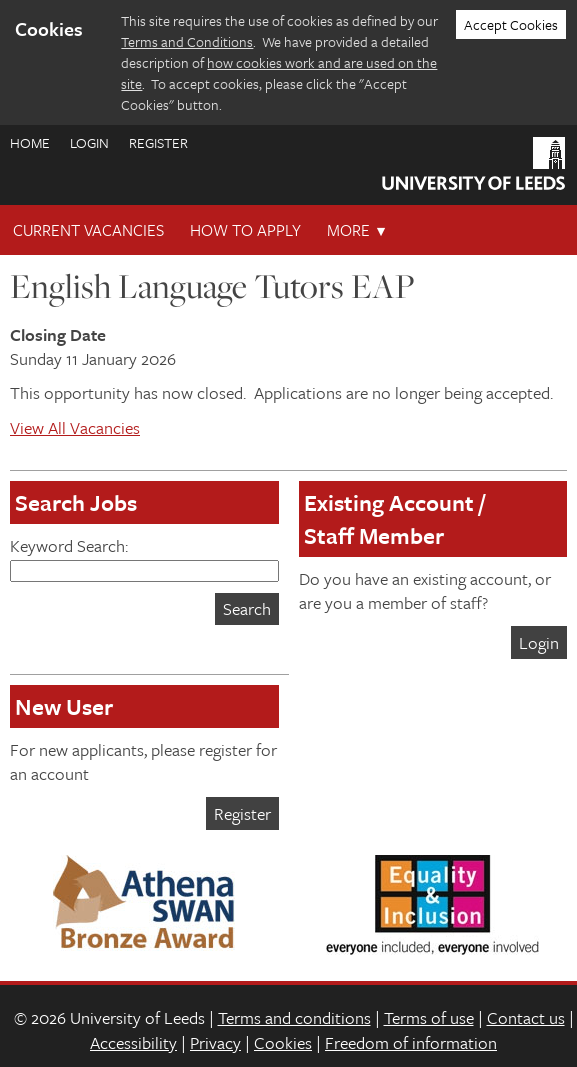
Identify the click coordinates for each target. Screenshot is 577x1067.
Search (247, 608)
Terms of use (429, 1017)
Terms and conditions (294, 1017)
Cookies (283, 1042)
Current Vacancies (88, 230)
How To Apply (245, 230)
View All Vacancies (75, 427)
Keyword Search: (144, 557)
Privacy (215, 1042)
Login (89, 142)
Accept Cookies (511, 24)
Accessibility (133, 1042)
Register (158, 142)
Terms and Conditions (187, 41)
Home (30, 142)
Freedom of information (411, 1042)
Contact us (526, 1017)
